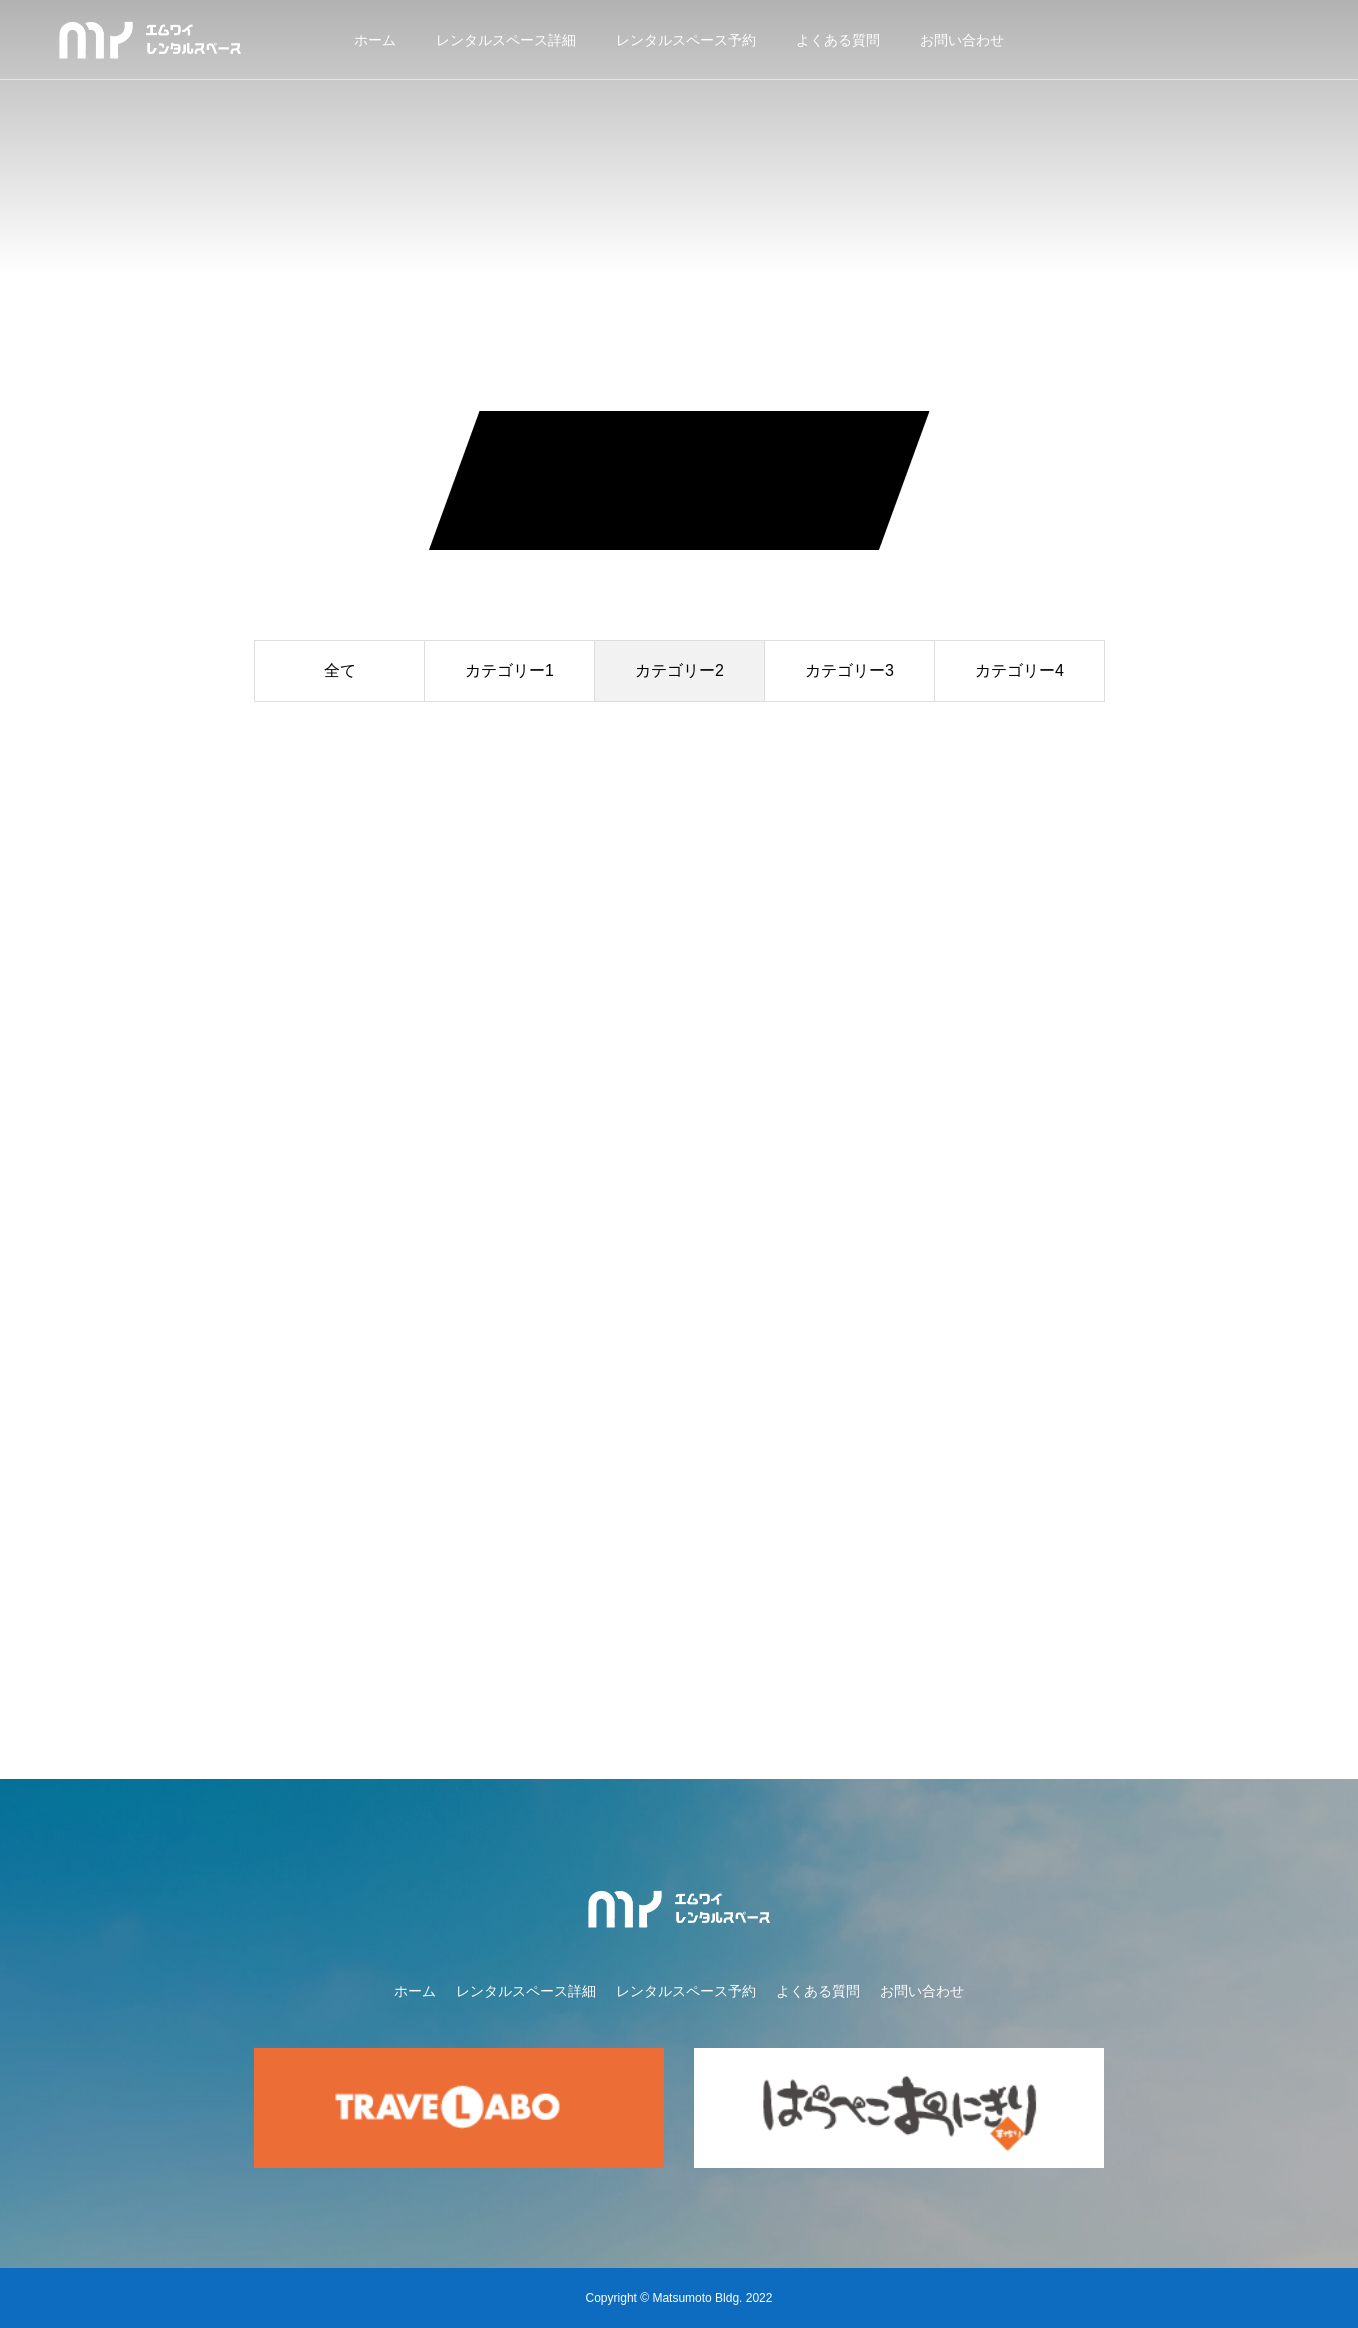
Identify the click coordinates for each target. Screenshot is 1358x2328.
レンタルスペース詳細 (506, 40)
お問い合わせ (962, 40)
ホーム (375, 40)
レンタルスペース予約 (686, 40)
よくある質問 (838, 40)
